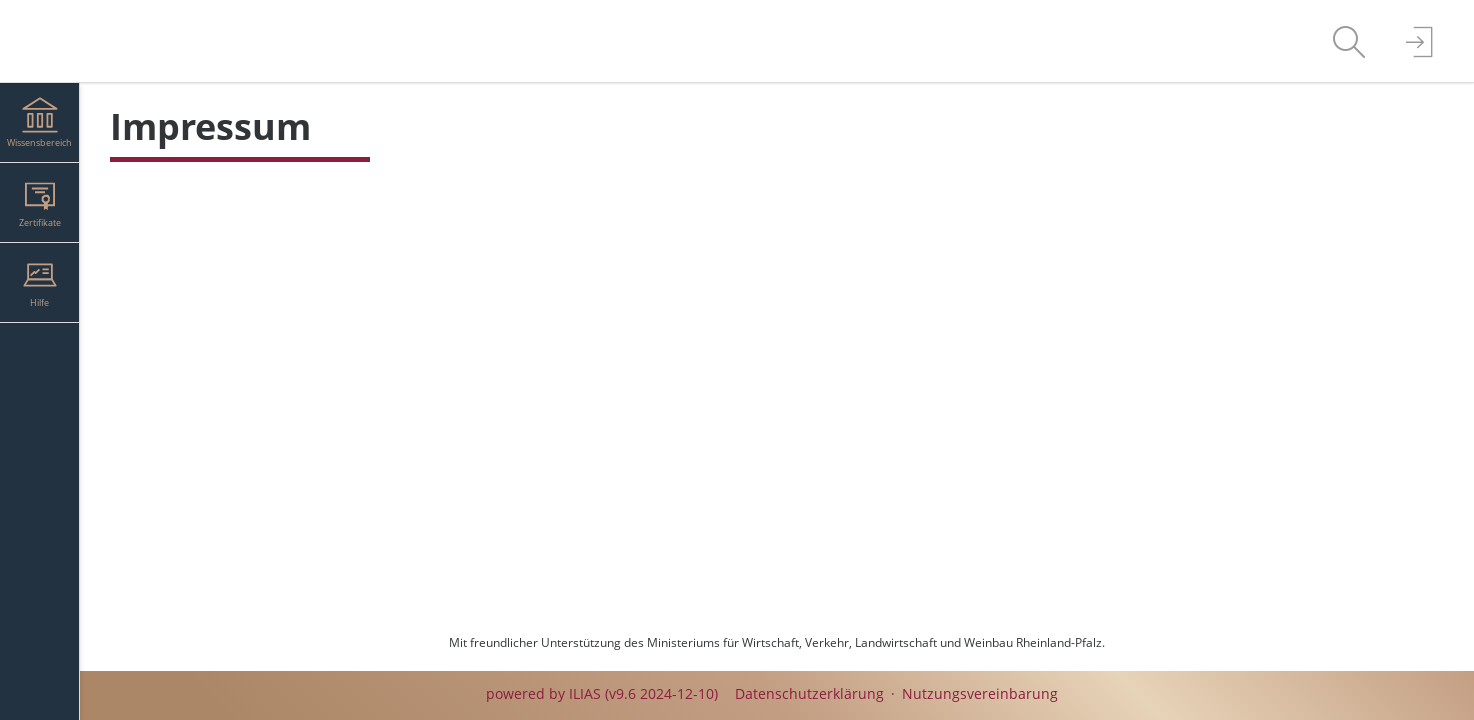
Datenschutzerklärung (809, 693)
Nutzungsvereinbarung (980, 693)
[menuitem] (1349, 41)
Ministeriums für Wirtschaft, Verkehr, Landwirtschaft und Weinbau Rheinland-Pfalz (874, 642)
